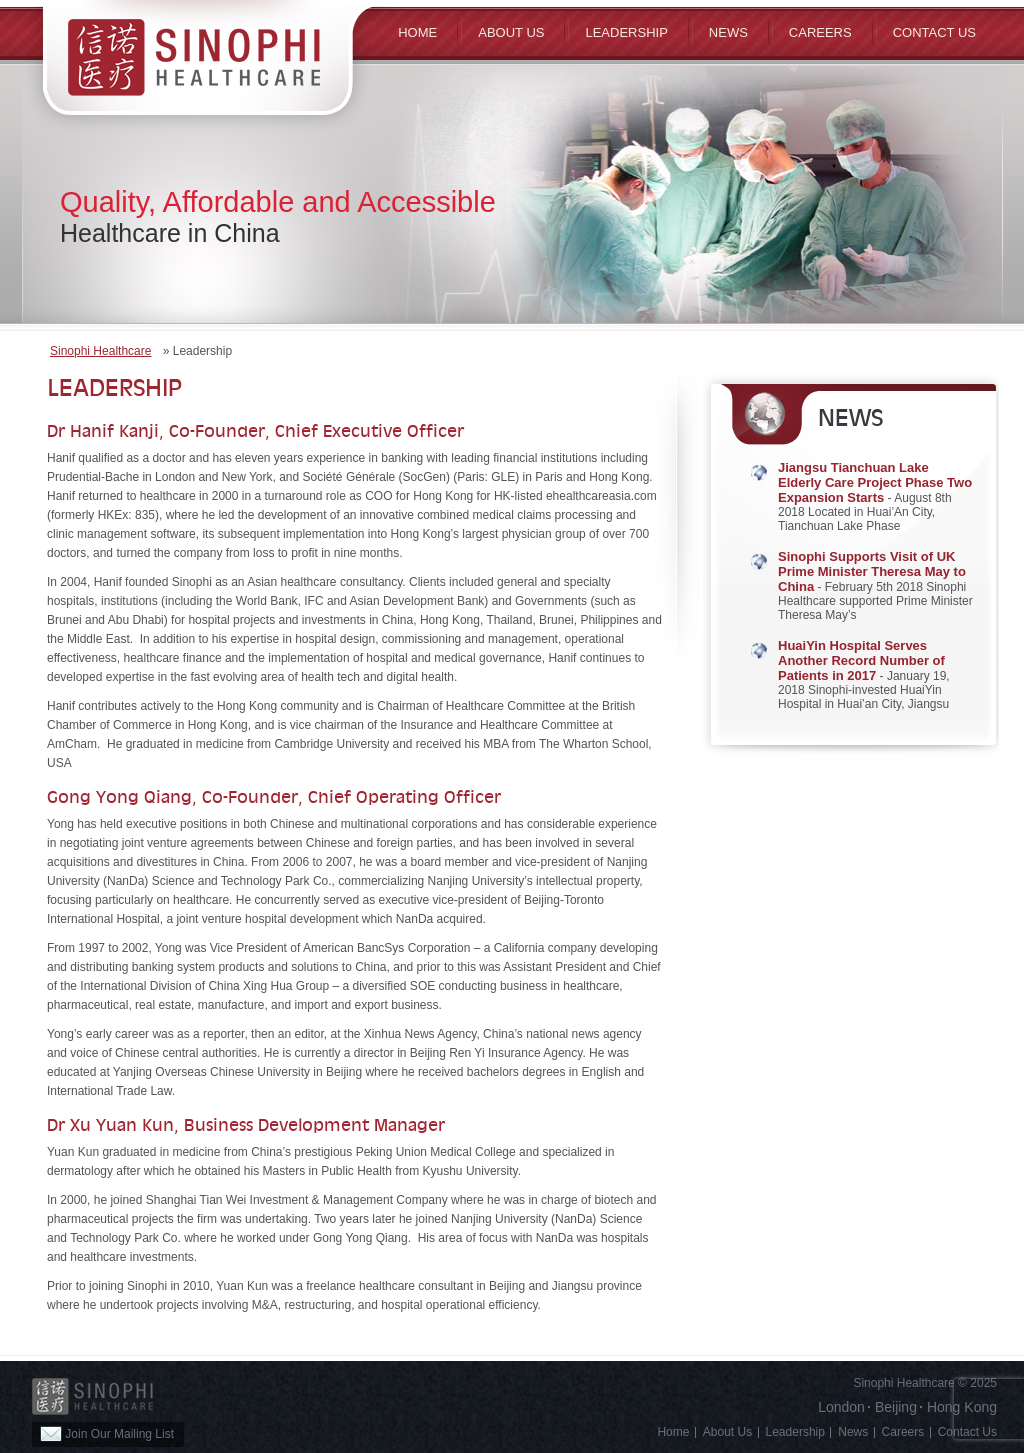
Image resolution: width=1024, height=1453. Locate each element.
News (728, 32)
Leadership (626, 32)
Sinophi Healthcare (100, 351)
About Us (727, 1432)
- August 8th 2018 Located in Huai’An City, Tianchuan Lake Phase (875, 497)
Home (417, 32)
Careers (820, 32)
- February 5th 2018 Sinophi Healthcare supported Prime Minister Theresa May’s (875, 586)
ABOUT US (511, 32)
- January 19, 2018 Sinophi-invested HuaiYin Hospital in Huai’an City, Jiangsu (864, 675)
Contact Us (934, 32)
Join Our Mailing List (107, 1434)
